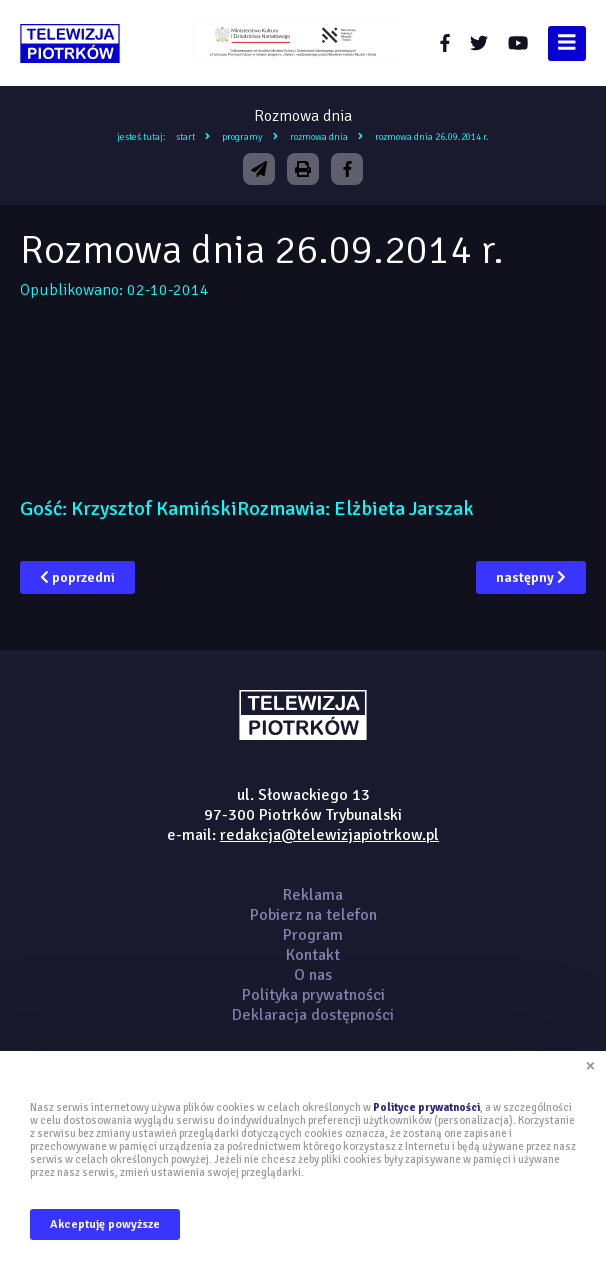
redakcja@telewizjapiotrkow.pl (329, 835)
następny (531, 577)
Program (313, 935)
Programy (242, 137)
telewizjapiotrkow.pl (70, 43)
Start (185, 137)
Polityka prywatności (313, 995)
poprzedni (77, 577)
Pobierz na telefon (313, 915)
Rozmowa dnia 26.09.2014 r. (432, 137)
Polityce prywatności (426, 1107)
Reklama (313, 895)
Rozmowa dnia (319, 137)
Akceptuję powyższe (105, 1224)
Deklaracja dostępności (313, 1015)
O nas (313, 975)
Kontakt (313, 955)
